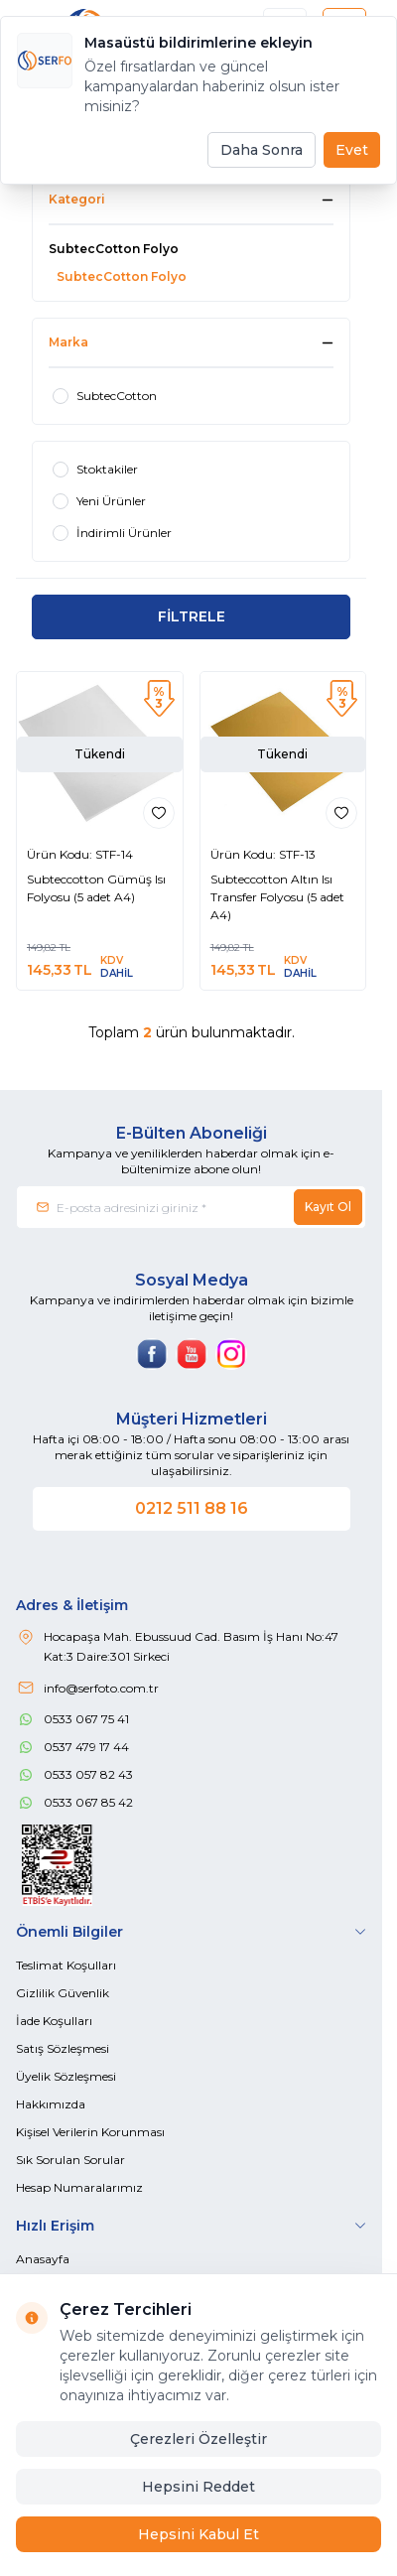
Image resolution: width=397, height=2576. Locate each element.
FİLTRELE (191, 616)
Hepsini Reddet (198, 2487)
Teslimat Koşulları (66, 1965)
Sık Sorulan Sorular (70, 2159)
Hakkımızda (50, 2104)
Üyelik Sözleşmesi (66, 2076)
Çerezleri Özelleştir (198, 2439)
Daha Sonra (261, 150)
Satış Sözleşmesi (62, 2048)
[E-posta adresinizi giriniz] (191, 1207)
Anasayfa (42, 2258)
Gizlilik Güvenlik (62, 1992)
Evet (351, 150)
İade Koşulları (54, 2020)
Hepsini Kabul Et (198, 2534)
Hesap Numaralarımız (79, 2187)
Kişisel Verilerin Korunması (90, 2131)
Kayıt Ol (328, 1206)
